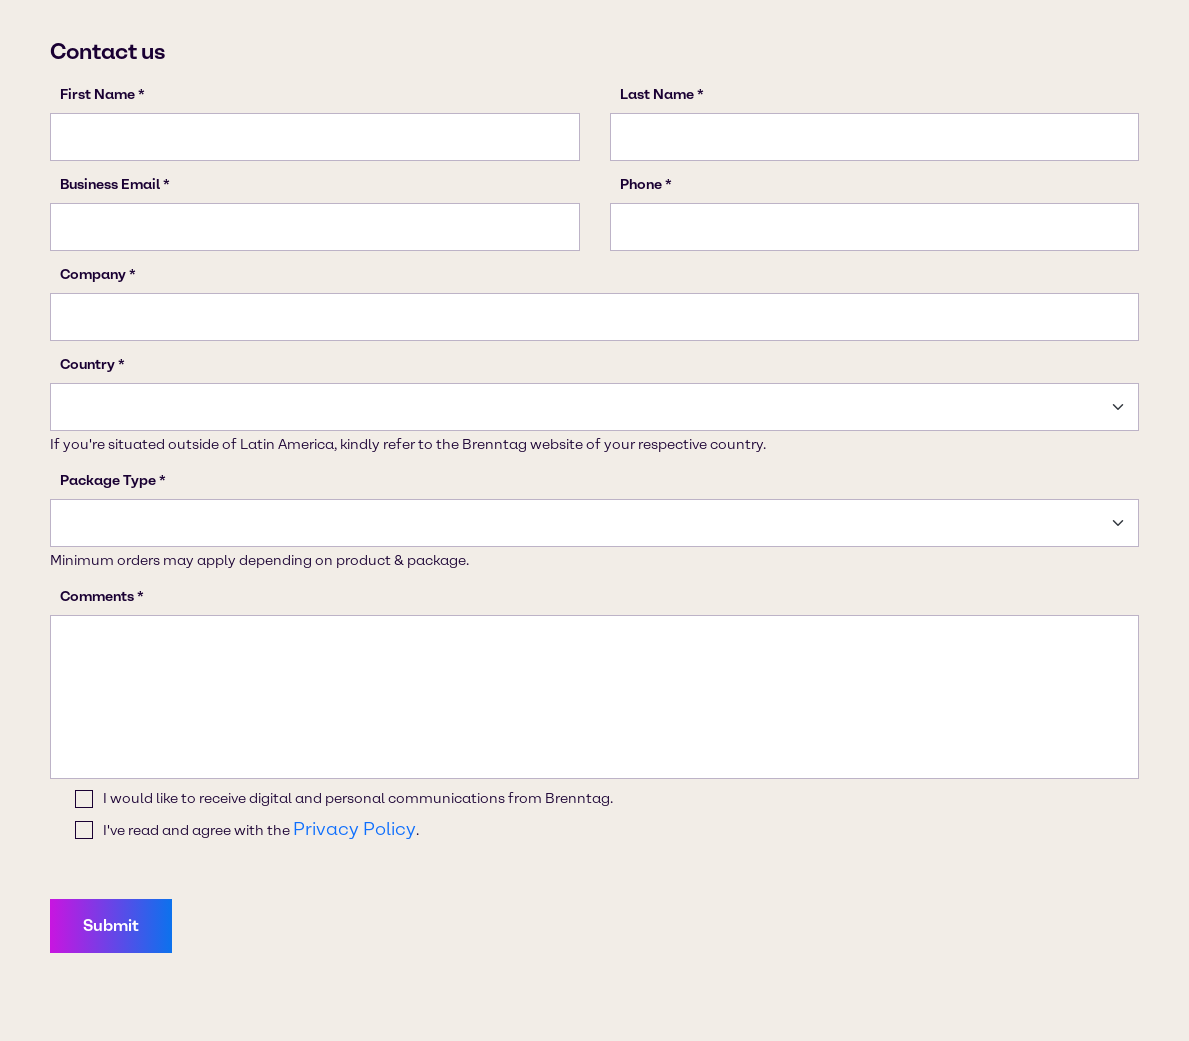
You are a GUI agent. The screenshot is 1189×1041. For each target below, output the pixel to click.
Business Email (110, 184)
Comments (97, 596)
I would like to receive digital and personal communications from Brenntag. (358, 798)
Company (93, 274)
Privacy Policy (354, 829)
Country (87, 364)
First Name (97, 94)
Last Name (657, 94)
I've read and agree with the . (261, 829)
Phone (641, 184)
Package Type (108, 480)
